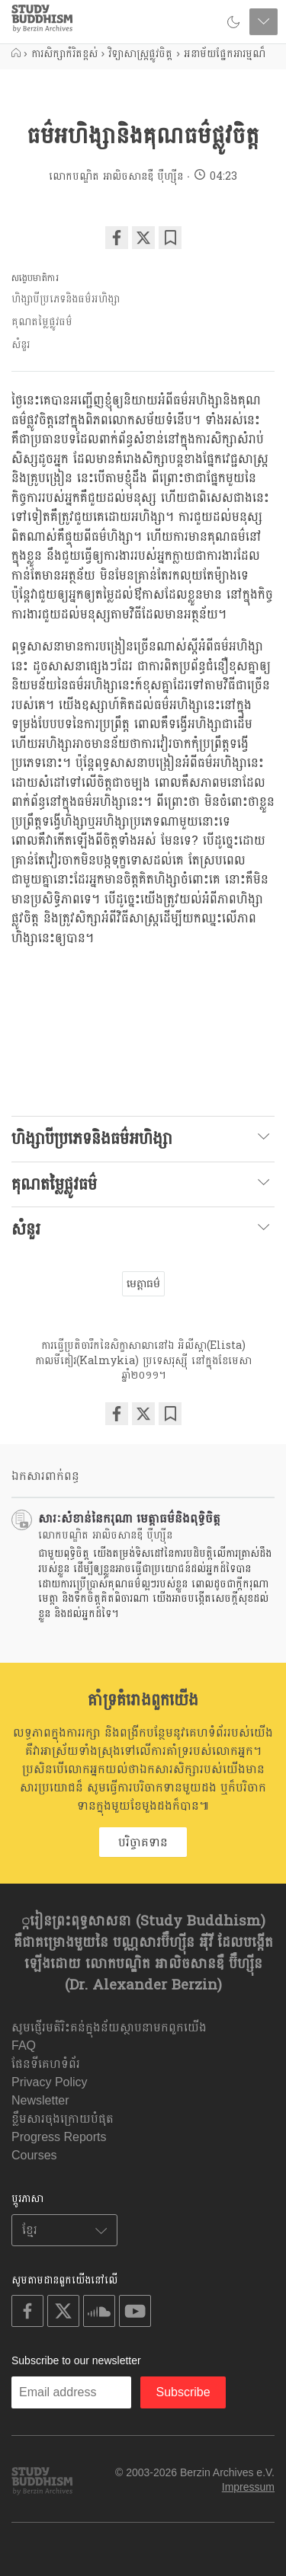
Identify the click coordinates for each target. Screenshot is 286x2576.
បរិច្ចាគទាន (143, 1842)
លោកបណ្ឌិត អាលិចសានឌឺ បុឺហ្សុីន (116, 176)
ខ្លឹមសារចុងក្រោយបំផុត (62, 2119)
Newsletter (40, 2100)
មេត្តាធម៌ (143, 1283)
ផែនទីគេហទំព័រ (45, 2064)
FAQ (23, 2045)
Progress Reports (59, 2136)
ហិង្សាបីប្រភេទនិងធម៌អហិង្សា (65, 299)
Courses (34, 2155)
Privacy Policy (49, 2082)
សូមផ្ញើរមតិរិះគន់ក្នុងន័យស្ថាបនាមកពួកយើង (109, 2027)
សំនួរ (20, 345)
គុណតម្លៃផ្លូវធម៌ (41, 322)
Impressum (248, 2487)
